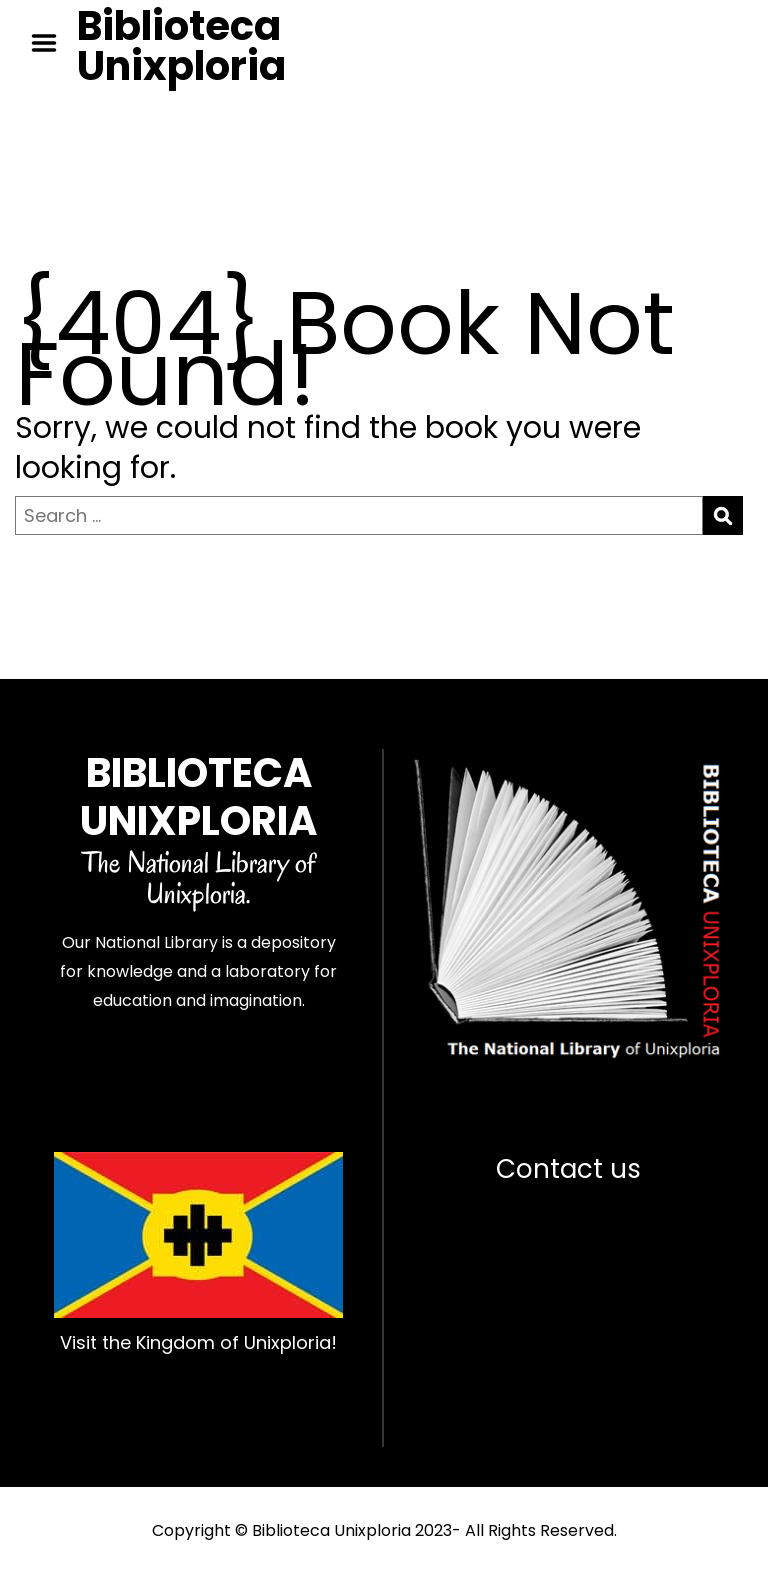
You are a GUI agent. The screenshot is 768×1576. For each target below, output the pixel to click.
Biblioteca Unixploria (181, 46)
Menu (51, 43)
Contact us (568, 1169)
